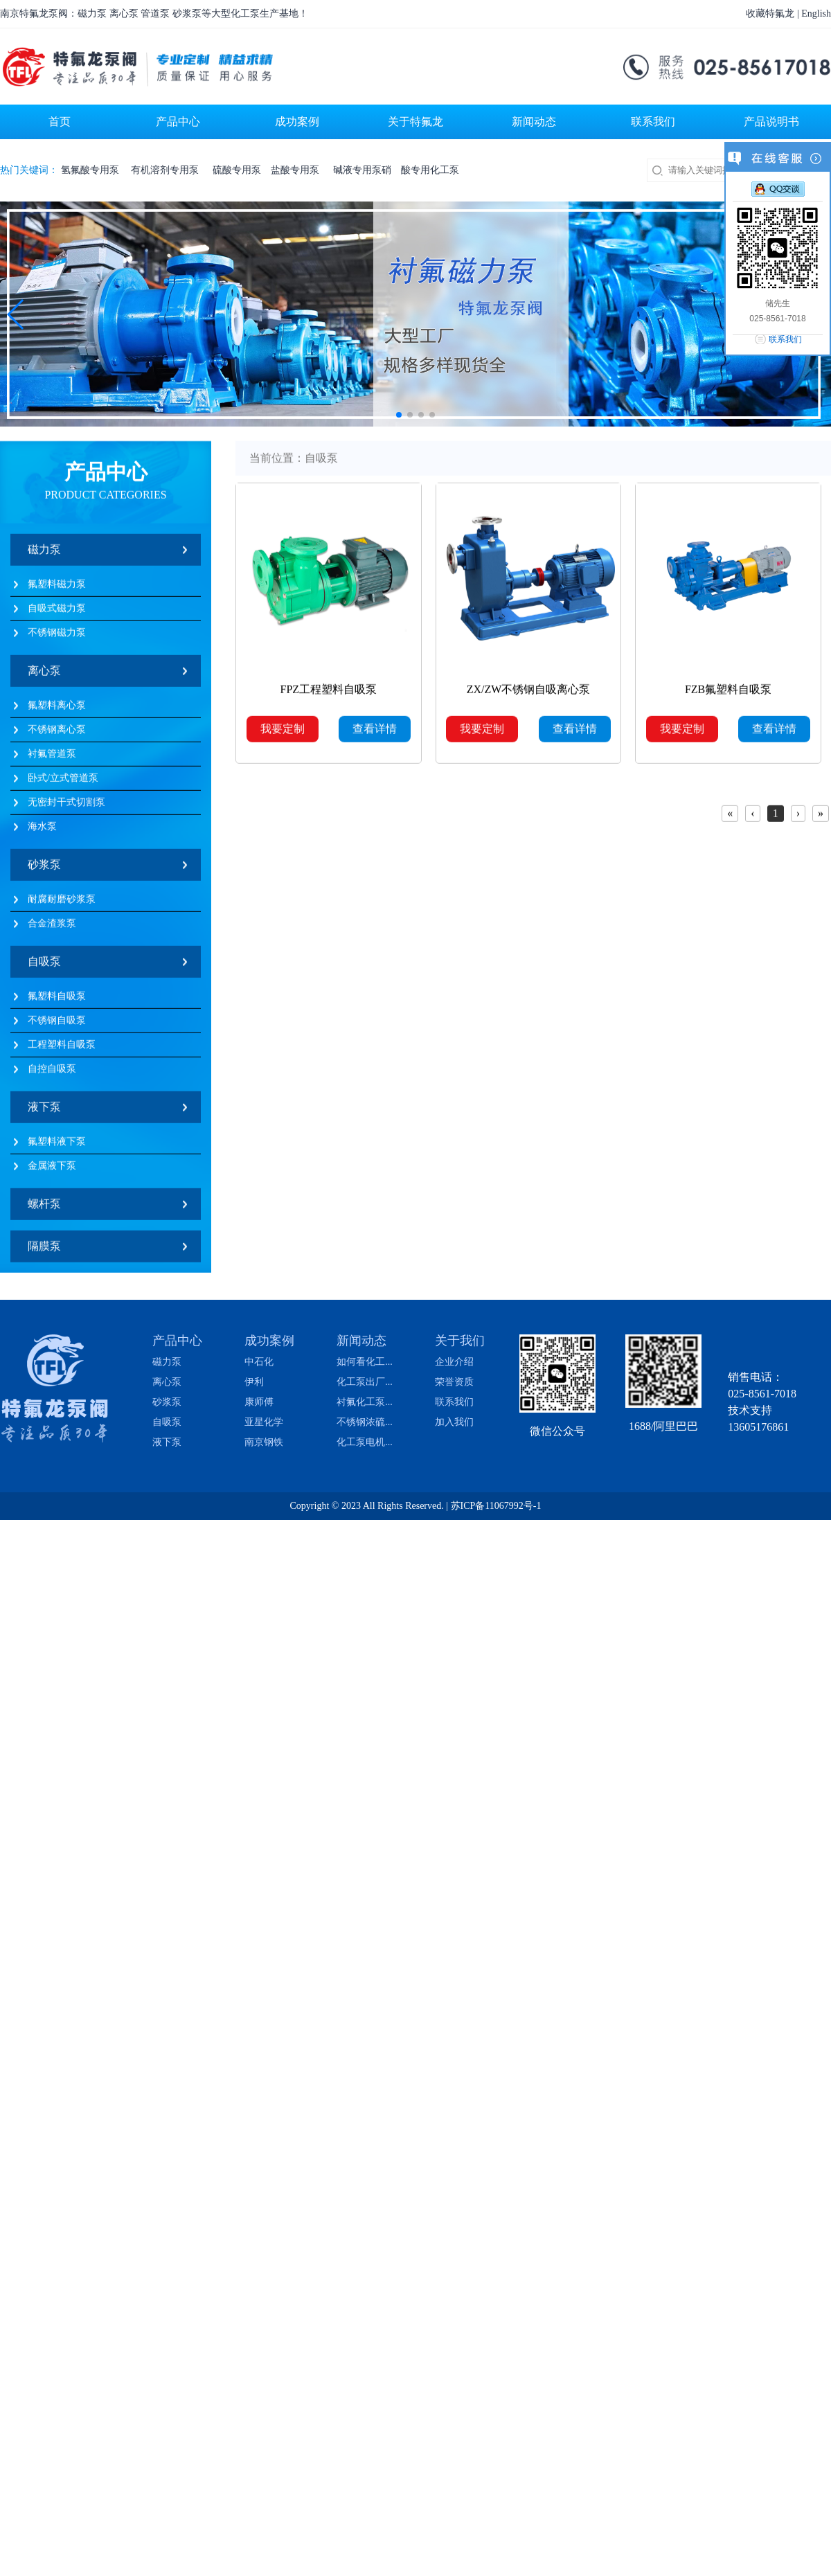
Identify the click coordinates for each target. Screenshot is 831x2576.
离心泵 (44, 675)
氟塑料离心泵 (57, 710)
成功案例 (269, 1340)
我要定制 (282, 734)
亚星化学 (263, 1422)
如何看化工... (365, 1362)
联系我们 (454, 1402)
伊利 (254, 1382)
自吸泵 (44, 966)
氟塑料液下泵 (57, 1146)
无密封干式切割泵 (66, 807)
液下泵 (44, 1112)
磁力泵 (44, 554)
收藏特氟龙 (770, 13)
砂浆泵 (44, 869)
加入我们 (454, 1422)
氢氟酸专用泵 (91, 170)
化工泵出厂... (365, 1382)
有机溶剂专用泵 (167, 170)
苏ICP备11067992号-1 (496, 1506)
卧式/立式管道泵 (63, 783)
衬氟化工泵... (365, 1402)
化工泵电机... (365, 1442)
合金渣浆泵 (52, 928)
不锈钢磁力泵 (57, 637)
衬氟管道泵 (52, 758)
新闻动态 (361, 1340)
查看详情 (374, 734)
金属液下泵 (52, 1170)
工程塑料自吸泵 (62, 1049)
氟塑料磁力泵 (57, 589)
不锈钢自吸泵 (57, 1025)
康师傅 (259, 1402)
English (816, 13)
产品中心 (177, 1340)
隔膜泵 (44, 1251)
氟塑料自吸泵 (57, 1001)
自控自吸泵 (52, 1073)
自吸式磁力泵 (57, 613)
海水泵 (42, 831)
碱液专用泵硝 (362, 170)
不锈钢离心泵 (57, 734)
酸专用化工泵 (430, 170)
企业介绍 (454, 1362)
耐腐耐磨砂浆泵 (62, 904)
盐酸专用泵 (297, 170)
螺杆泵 (44, 1209)
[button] (16, 314)
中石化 (259, 1362)
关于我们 (460, 1340)
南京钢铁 (263, 1442)
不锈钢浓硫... (365, 1422)
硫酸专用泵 (237, 170)
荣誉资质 (454, 1382)
